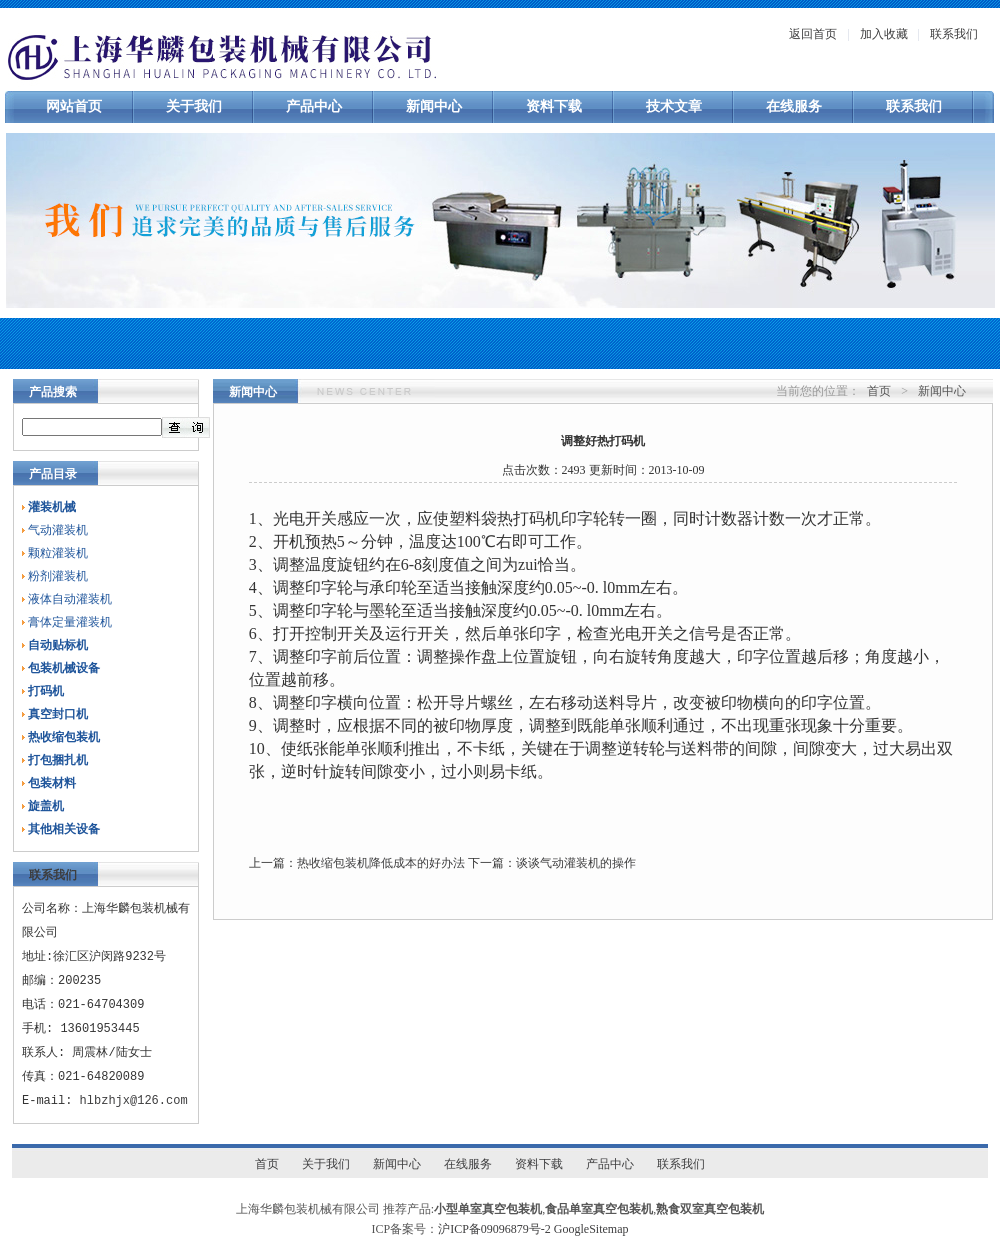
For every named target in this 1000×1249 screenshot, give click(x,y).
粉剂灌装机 (58, 576)
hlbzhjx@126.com (134, 1100)
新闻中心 (434, 106)
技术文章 (674, 106)
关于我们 (194, 106)
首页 (879, 391)
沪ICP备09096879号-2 (494, 1229)
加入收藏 (884, 34)
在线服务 (794, 106)
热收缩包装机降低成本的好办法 (381, 863)
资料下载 (554, 106)
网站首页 (74, 106)
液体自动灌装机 (70, 599)
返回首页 (813, 34)
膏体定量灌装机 (70, 622)
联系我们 (954, 34)
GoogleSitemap (591, 1229)
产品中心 (314, 106)
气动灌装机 (58, 530)
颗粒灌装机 (58, 553)
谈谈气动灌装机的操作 (576, 863)
